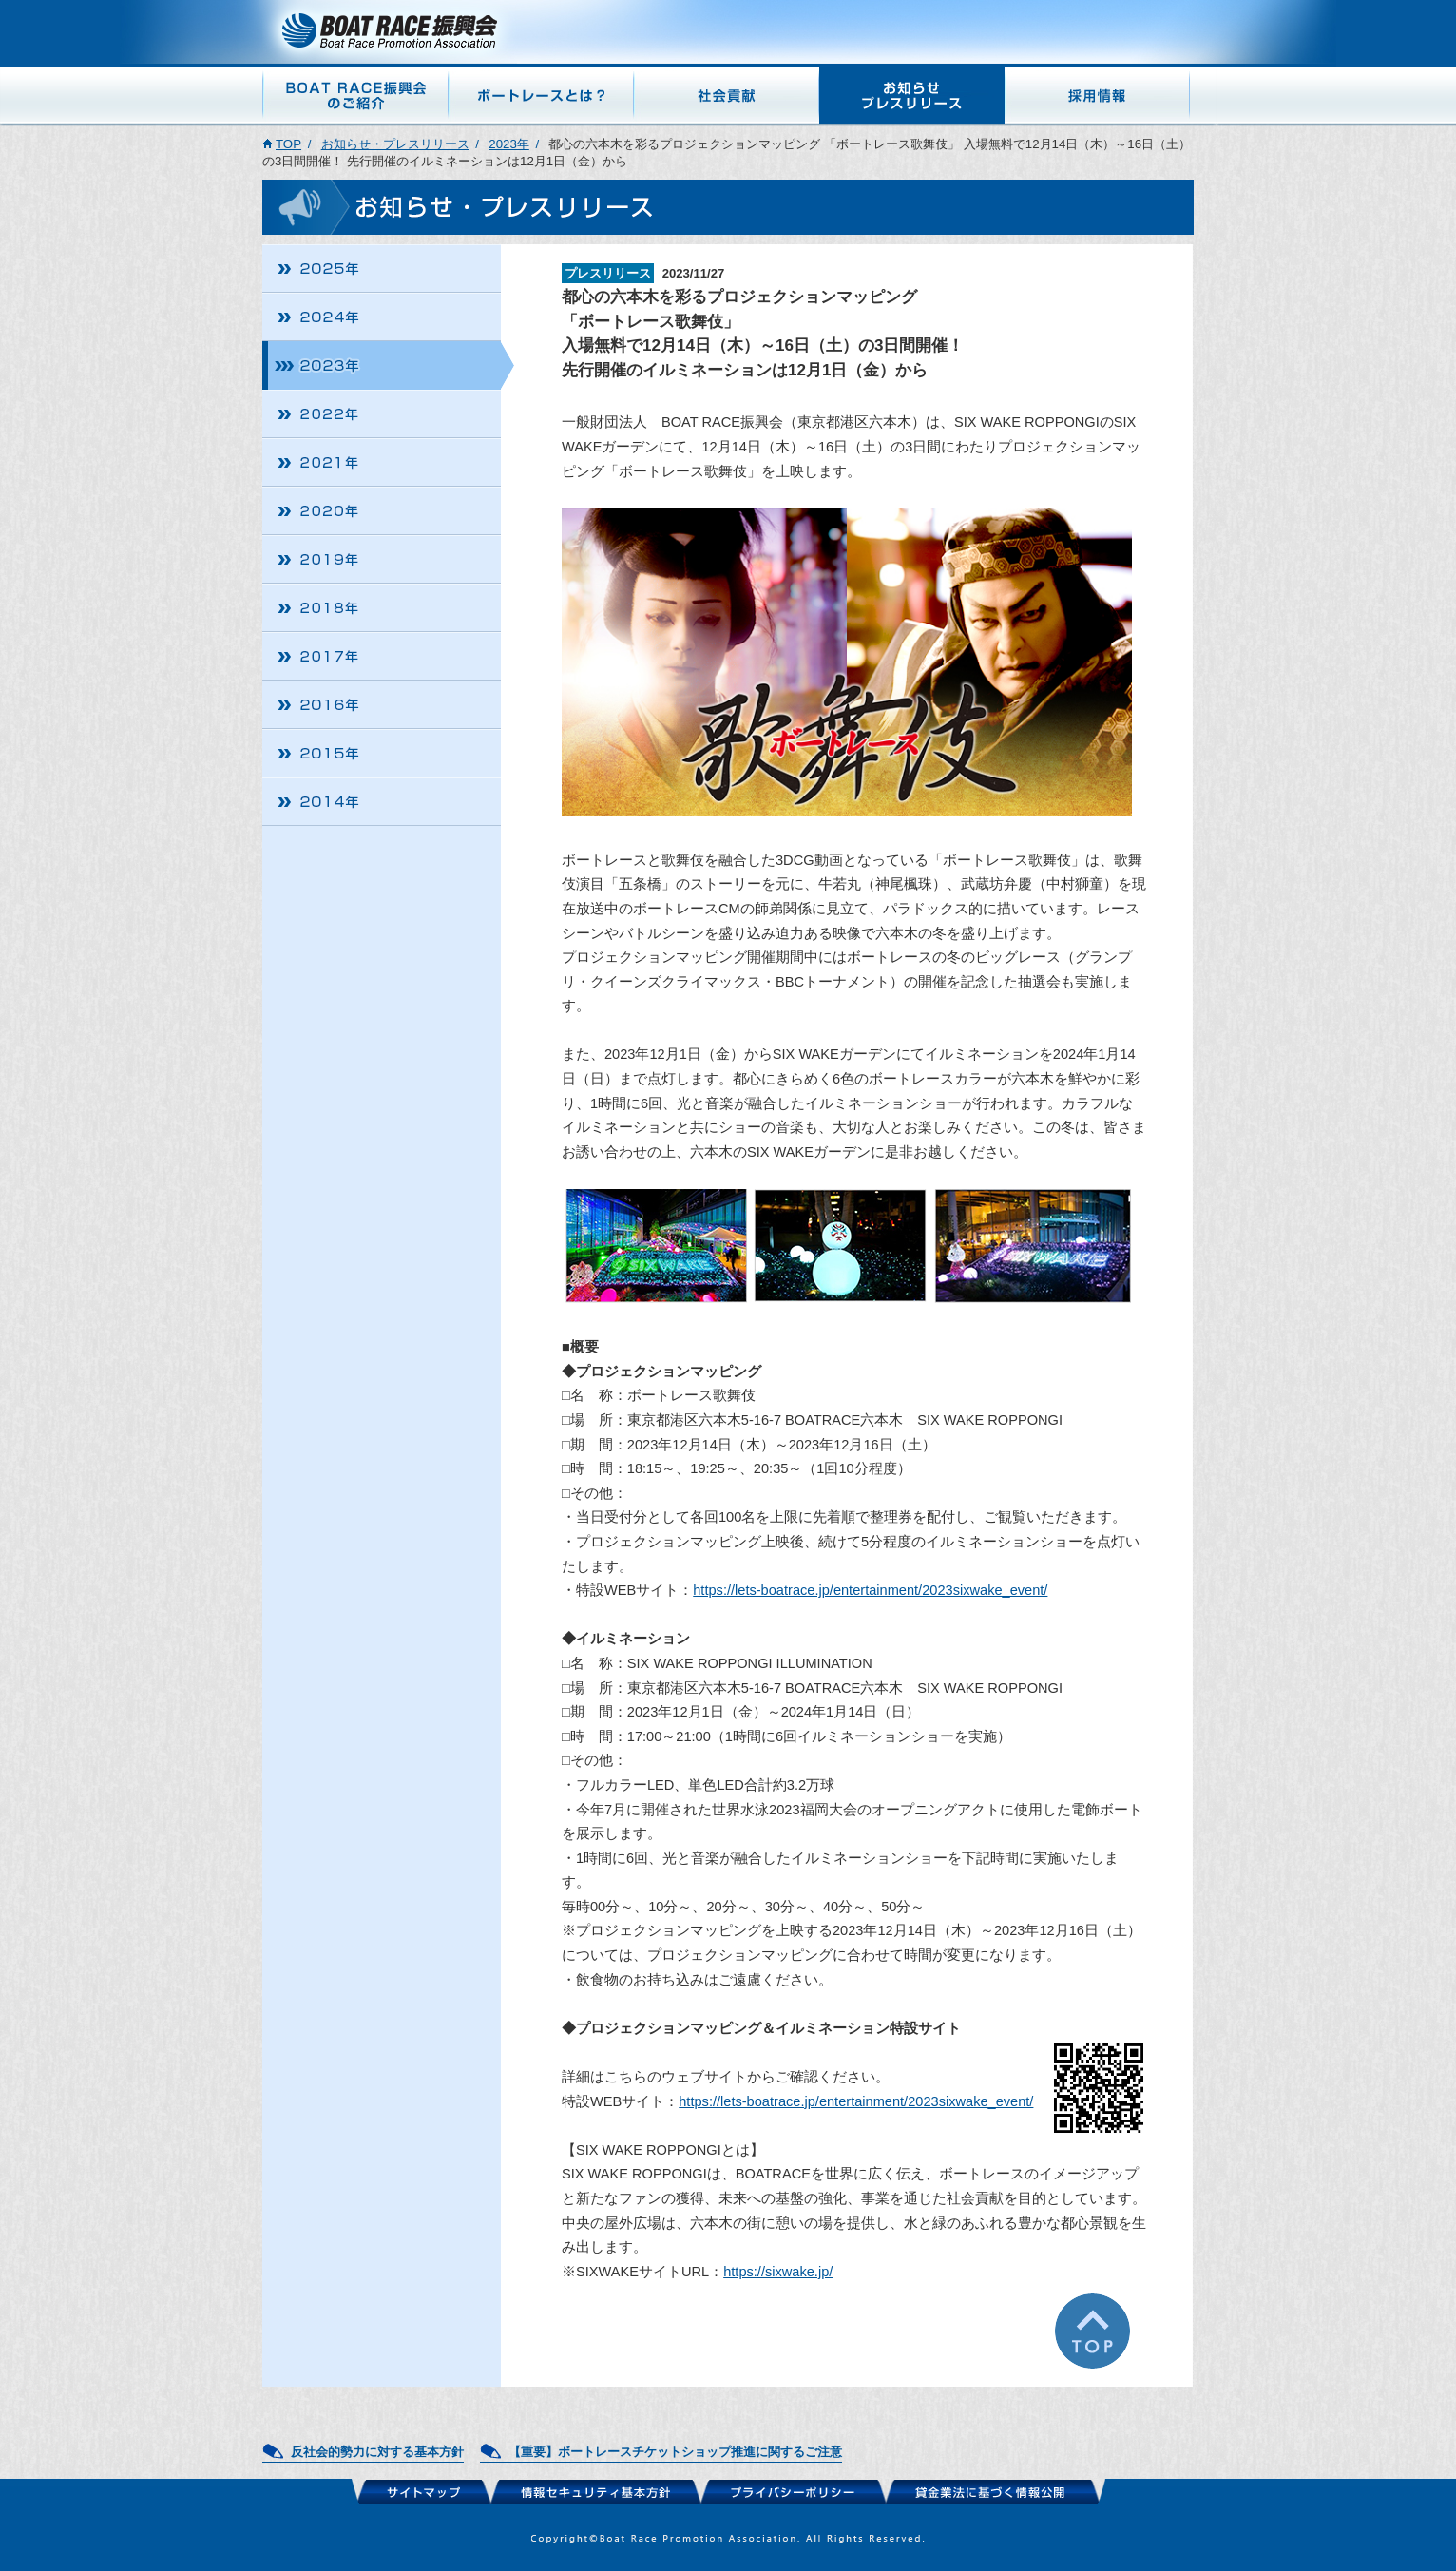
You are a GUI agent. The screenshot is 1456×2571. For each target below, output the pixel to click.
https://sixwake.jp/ (778, 2271)
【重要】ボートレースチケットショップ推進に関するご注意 (675, 2452)
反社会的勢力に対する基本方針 (377, 2452)
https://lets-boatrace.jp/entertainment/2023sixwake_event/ (870, 1590)
